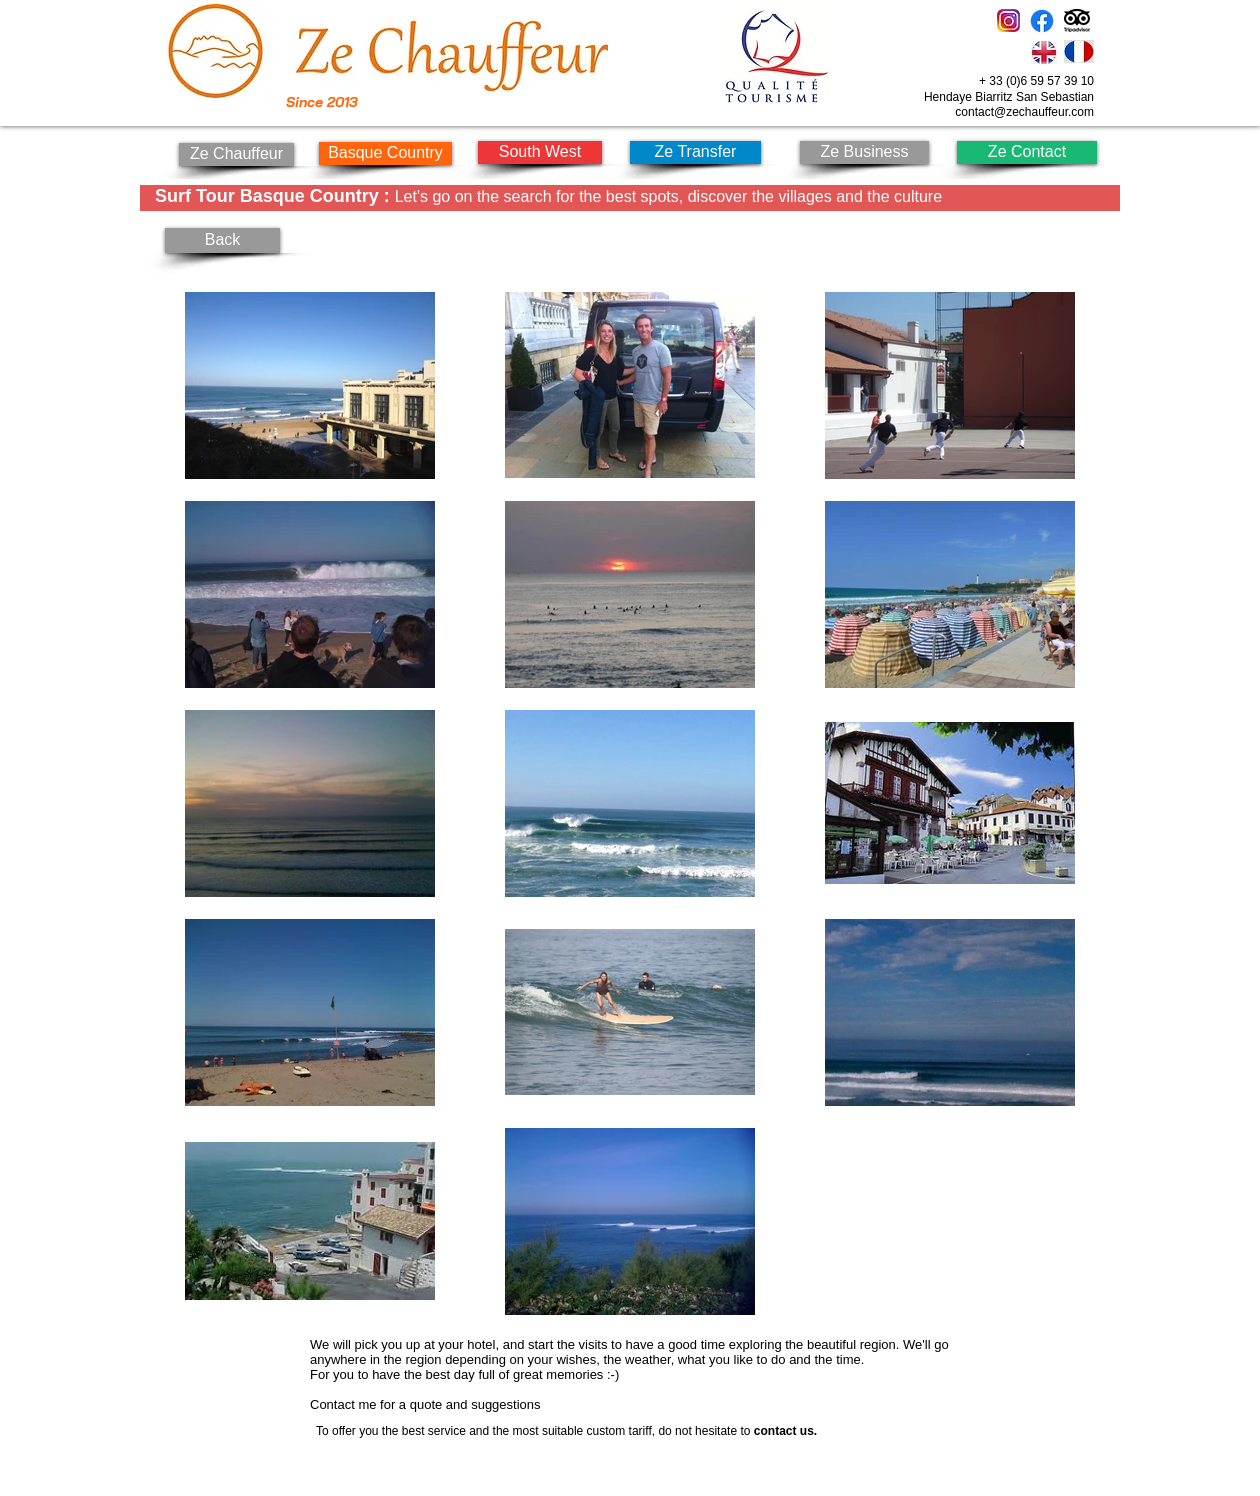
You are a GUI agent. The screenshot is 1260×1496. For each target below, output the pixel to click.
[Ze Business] (864, 152)
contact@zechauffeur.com (1024, 112)
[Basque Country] (385, 153)
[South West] (540, 152)
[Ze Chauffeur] (236, 154)
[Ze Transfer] (695, 152)
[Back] (222, 240)
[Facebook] (1042, 21)
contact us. (785, 1431)
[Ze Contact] (1027, 152)
